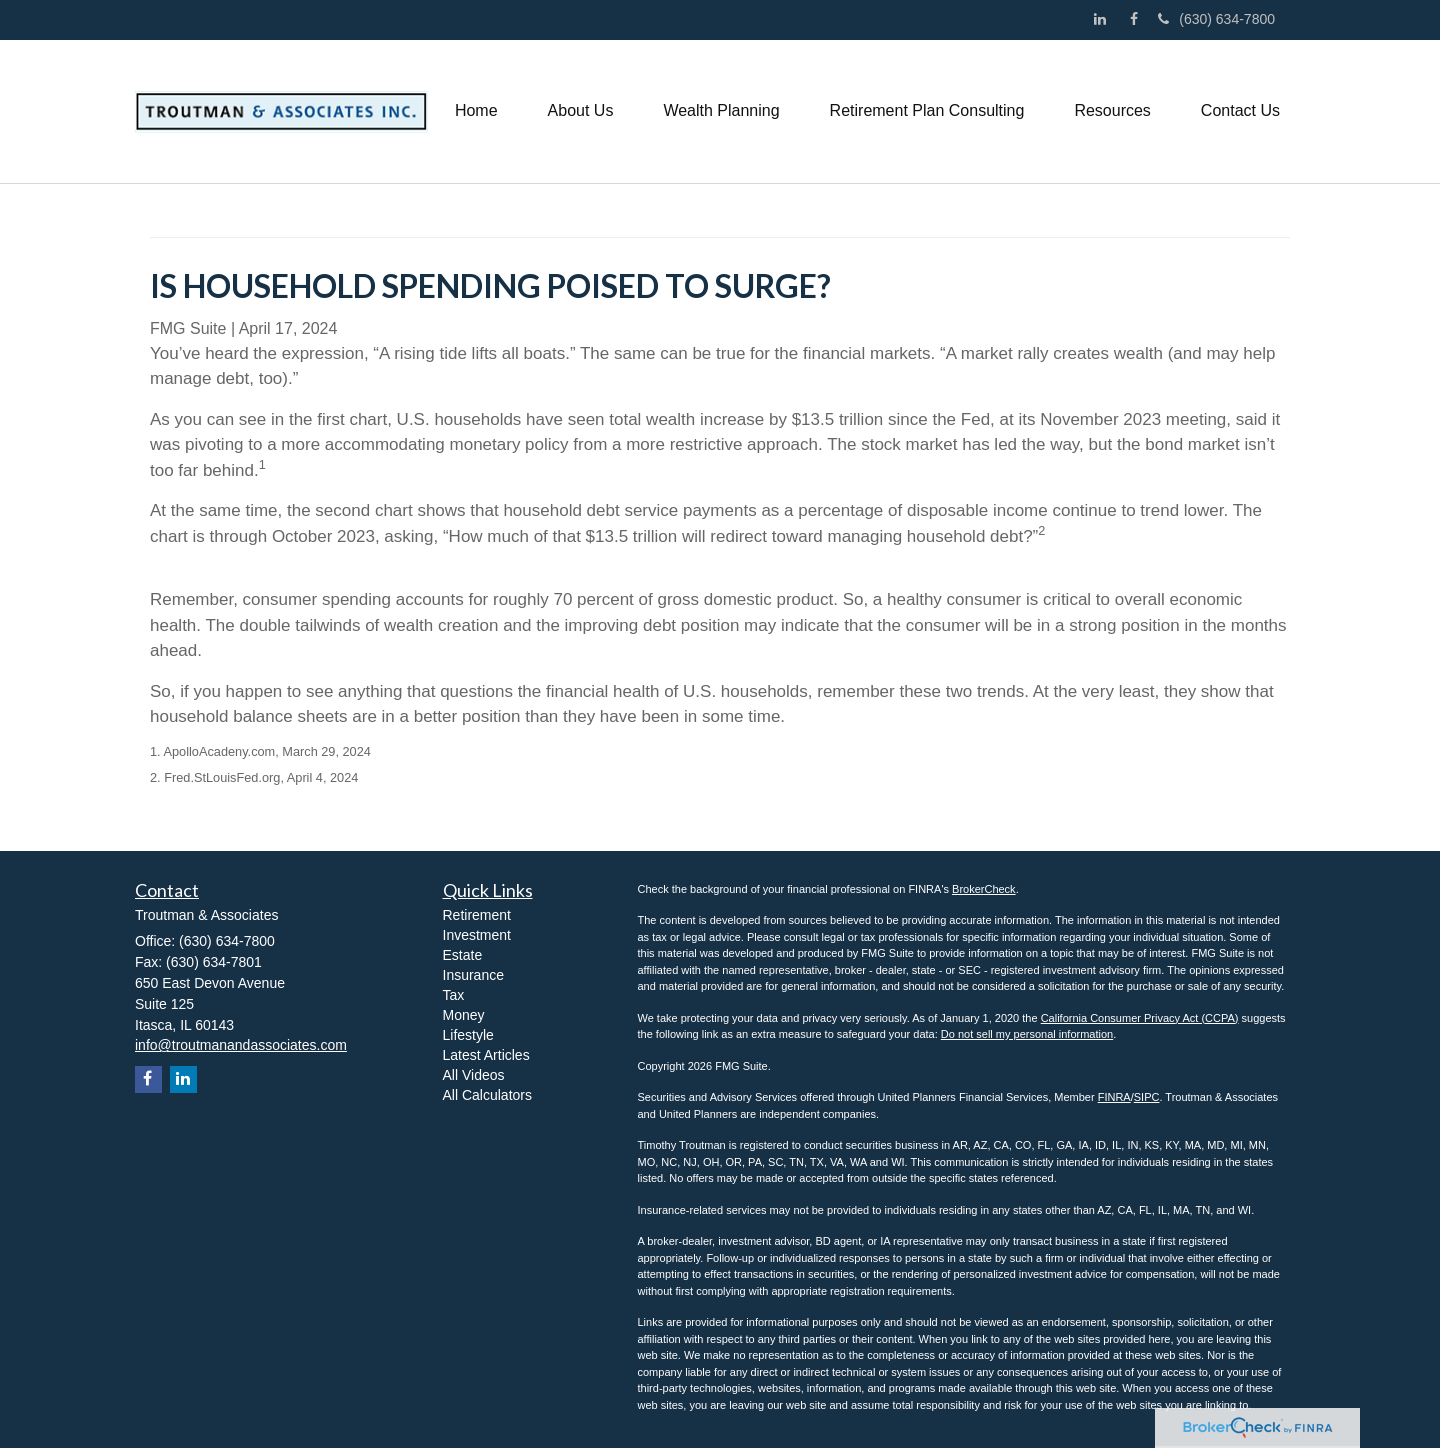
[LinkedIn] (1105, 19)
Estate (463, 955)
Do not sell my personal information (1027, 1034)
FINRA (1114, 1097)
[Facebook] (1139, 19)
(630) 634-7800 (1216, 19)
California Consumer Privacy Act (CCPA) (1140, 1018)
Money (464, 1015)
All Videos (474, 1075)
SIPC (1147, 1097)
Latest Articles (486, 1055)
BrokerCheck (984, 889)
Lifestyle (468, 1035)
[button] (581, 111)
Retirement (477, 915)
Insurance (473, 975)
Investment (477, 935)
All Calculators (487, 1095)
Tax (454, 995)
